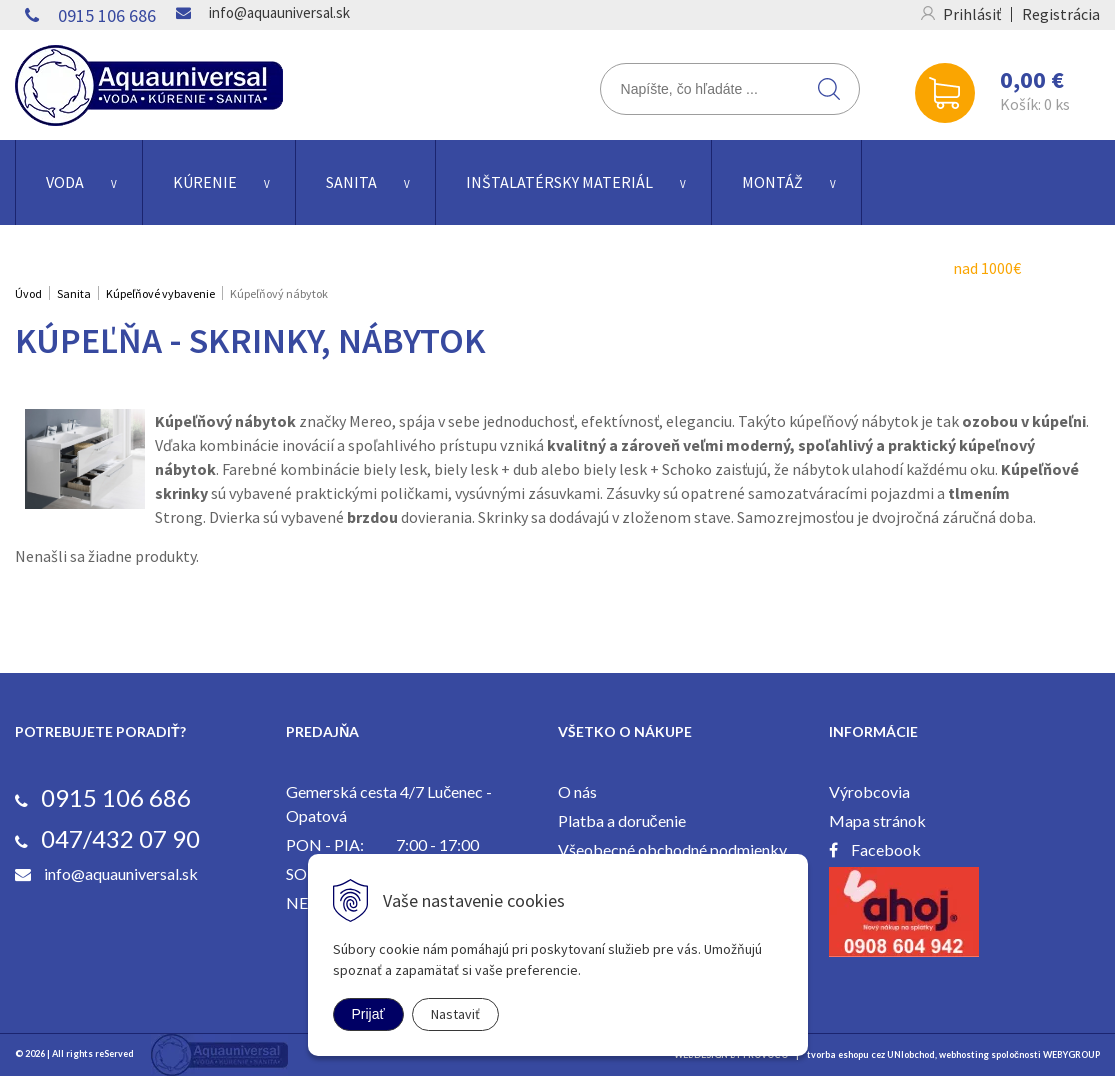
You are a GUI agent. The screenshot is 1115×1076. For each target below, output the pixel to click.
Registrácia (1061, 14)
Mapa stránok (877, 820)
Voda (65, 182)
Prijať (368, 1014)
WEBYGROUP (1071, 1054)
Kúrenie (205, 182)
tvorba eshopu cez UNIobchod (871, 1054)
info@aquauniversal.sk (279, 12)
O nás (577, 791)
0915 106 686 (107, 15)
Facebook (886, 849)
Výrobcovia (869, 791)
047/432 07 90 (120, 838)
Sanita (351, 182)
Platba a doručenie (622, 820)
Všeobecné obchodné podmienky (672, 849)
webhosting (964, 1054)
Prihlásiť (972, 14)
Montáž (772, 182)
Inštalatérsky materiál (559, 182)
